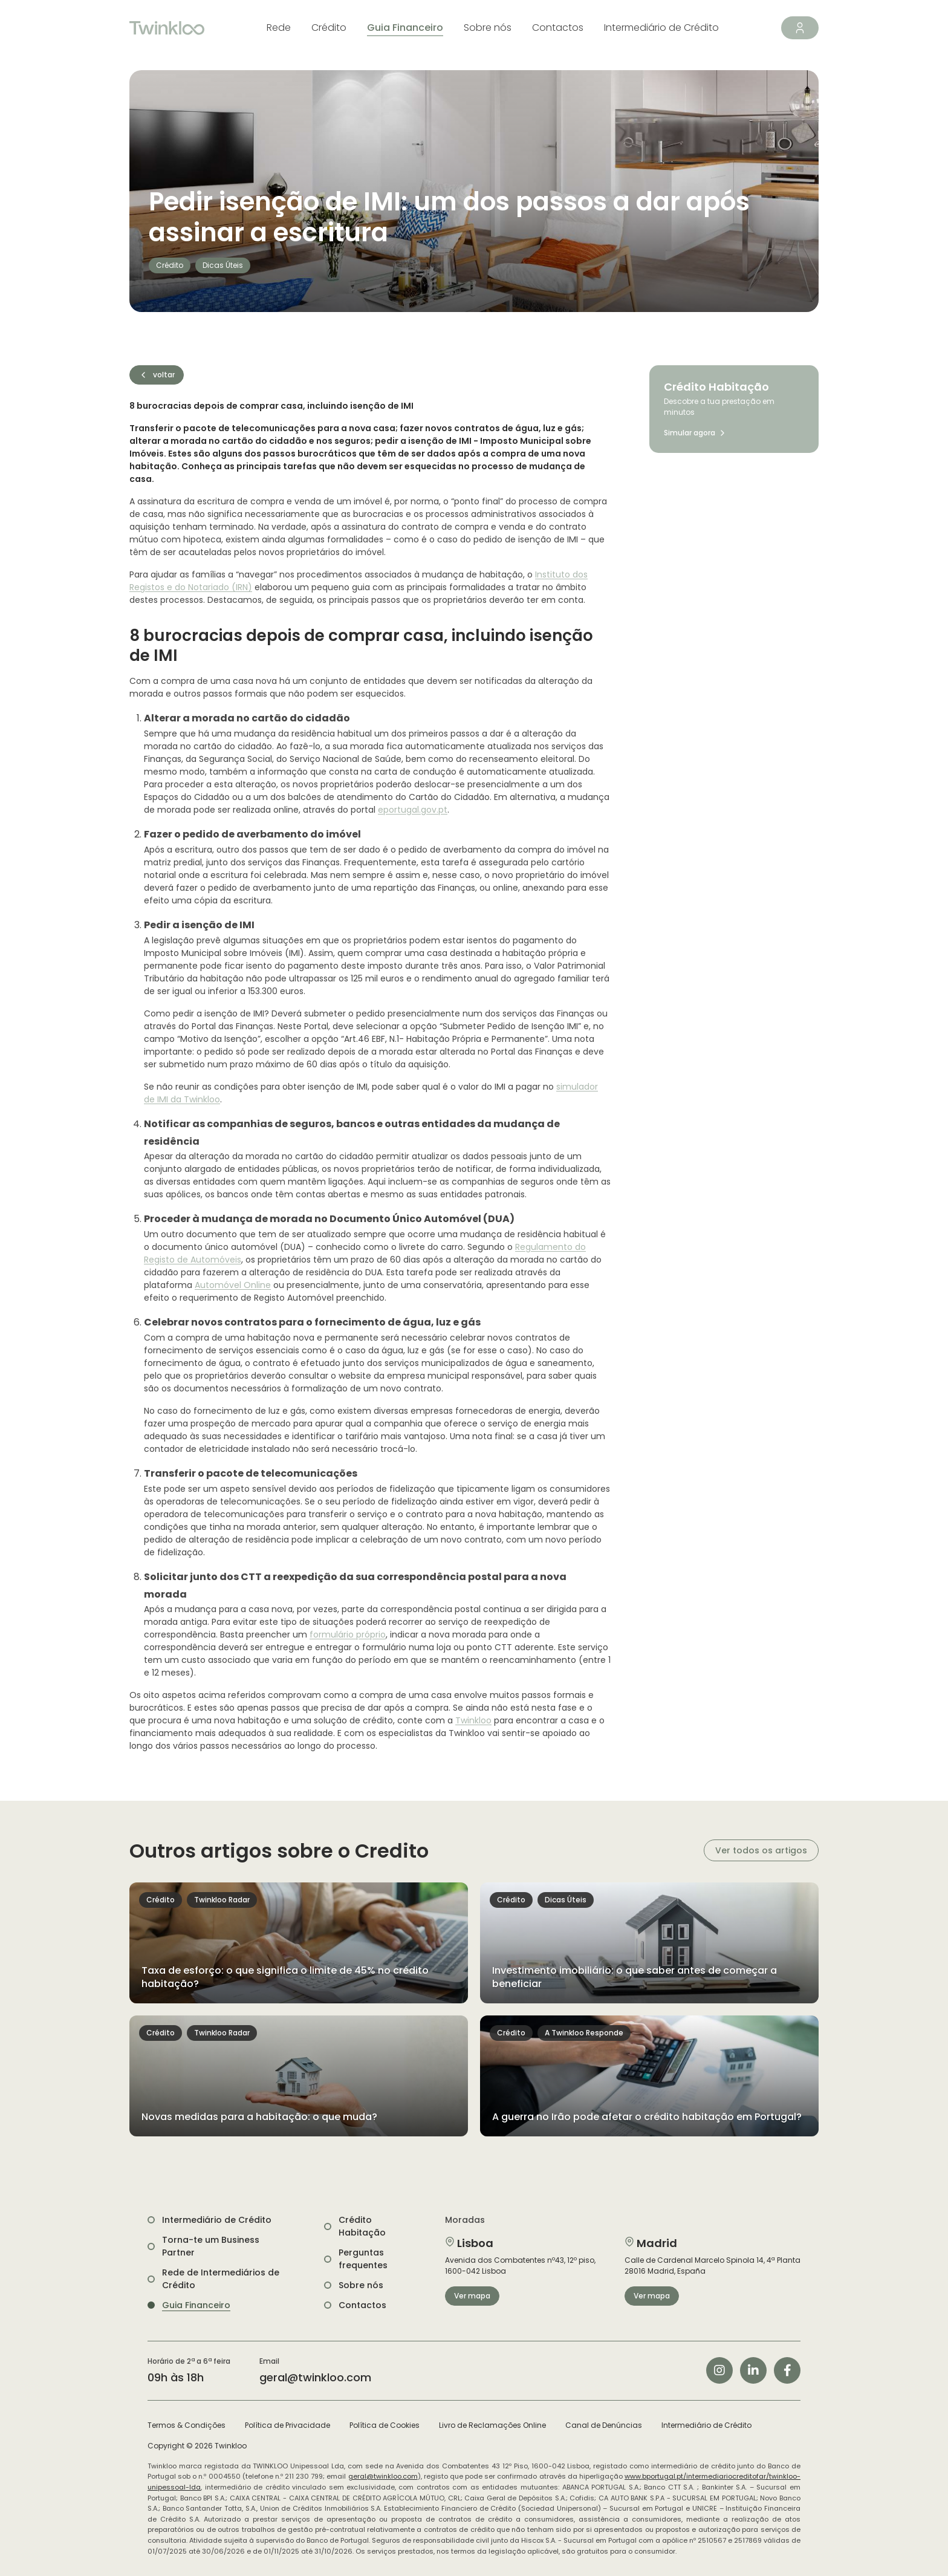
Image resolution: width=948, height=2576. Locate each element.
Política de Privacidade (287, 2425)
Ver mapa (472, 2296)
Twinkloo (473, 1720)
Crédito (328, 27)
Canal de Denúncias (603, 2425)
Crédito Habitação (362, 2226)
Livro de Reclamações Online (492, 2425)
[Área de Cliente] (800, 27)
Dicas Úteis (223, 265)
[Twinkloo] (166, 28)
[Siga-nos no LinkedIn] (753, 2370)
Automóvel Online (233, 1285)
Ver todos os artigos (761, 1850)
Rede (279, 27)
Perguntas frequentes (363, 2258)
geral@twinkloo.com (315, 2377)
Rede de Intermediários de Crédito (220, 2278)
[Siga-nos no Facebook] (787, 2370)
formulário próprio (348, 1634)
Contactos (557, 27)
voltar (156, 374)
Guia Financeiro (405, 27)
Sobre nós (487, 27)
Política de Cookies (384, 2425)
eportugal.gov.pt (412, 810)
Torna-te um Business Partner (210, 2246)
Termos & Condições (187, 2425)
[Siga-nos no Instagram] (719, 2370)
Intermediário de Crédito (661, 27)
